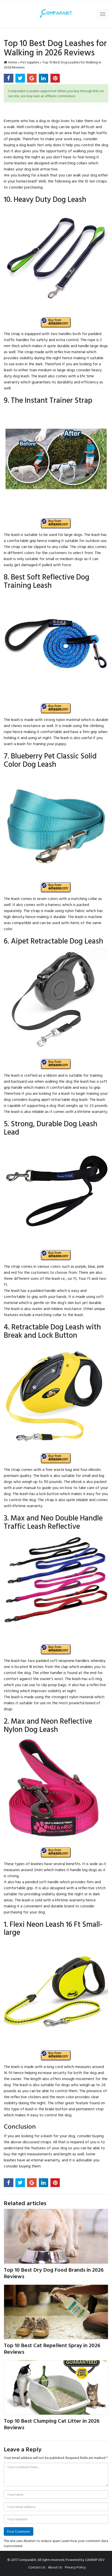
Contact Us (36, 2567)
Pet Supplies (29, 62)
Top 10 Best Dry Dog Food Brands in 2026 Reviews (54, 2272)
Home (10, 62)
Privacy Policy (75, 2567)
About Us (55, 2567)
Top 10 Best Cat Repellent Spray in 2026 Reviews (52, 2348)
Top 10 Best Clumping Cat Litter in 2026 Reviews (52, 2423)
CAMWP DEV (95, 2559)
